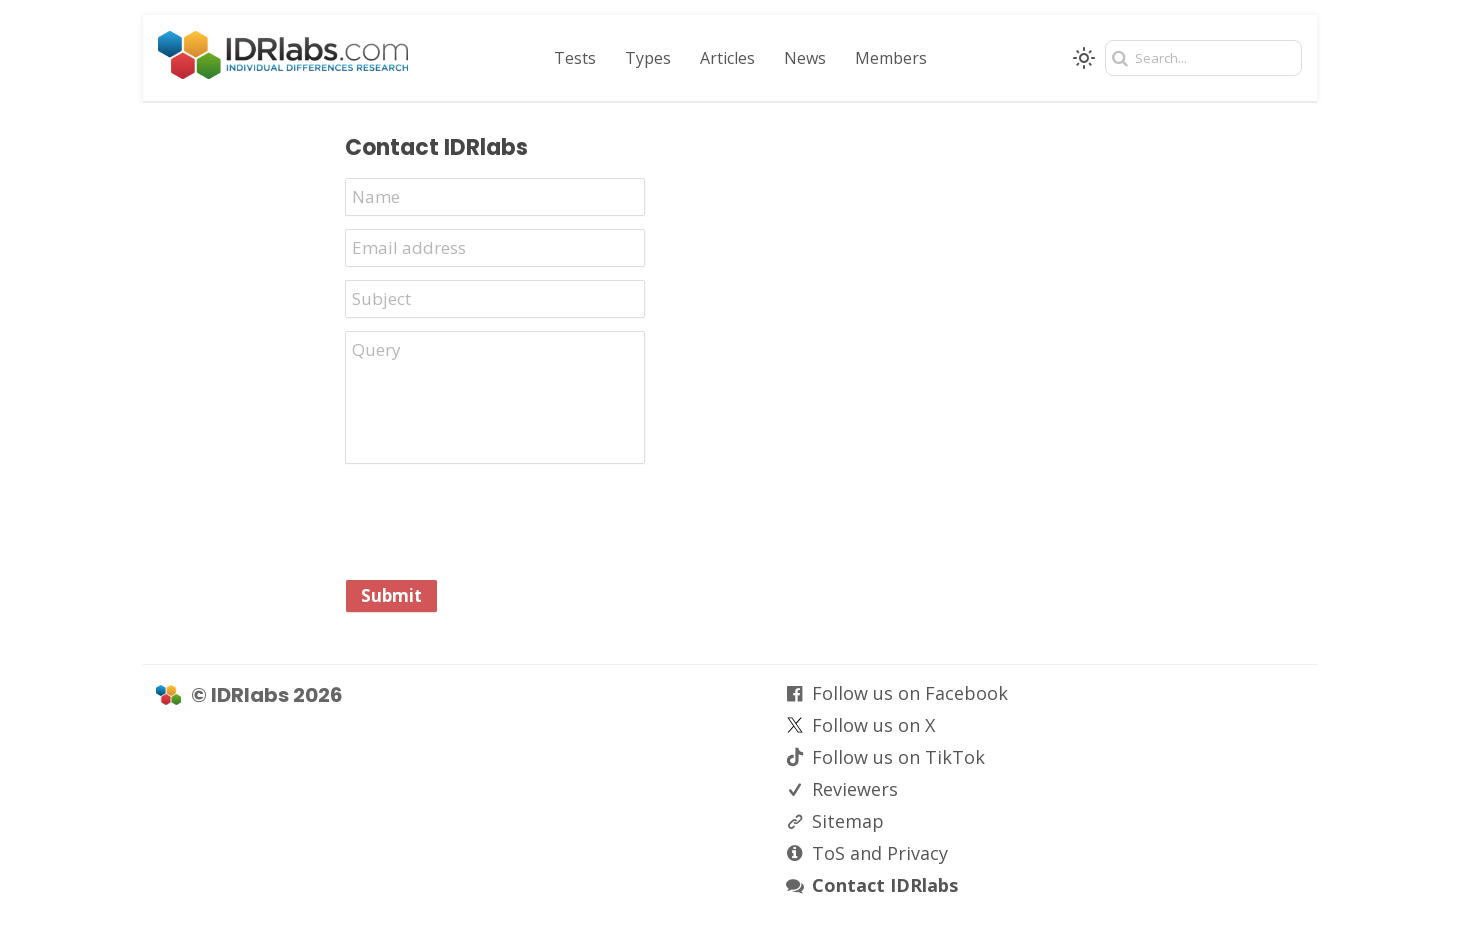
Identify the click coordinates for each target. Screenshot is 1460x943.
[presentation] (497, 521)
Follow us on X (873, 725)
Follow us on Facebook (910, 693)
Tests (575, 58)
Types (648, 58)
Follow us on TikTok (898, 757)
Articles (727, 58)
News (805, 58)
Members (891, 58)
